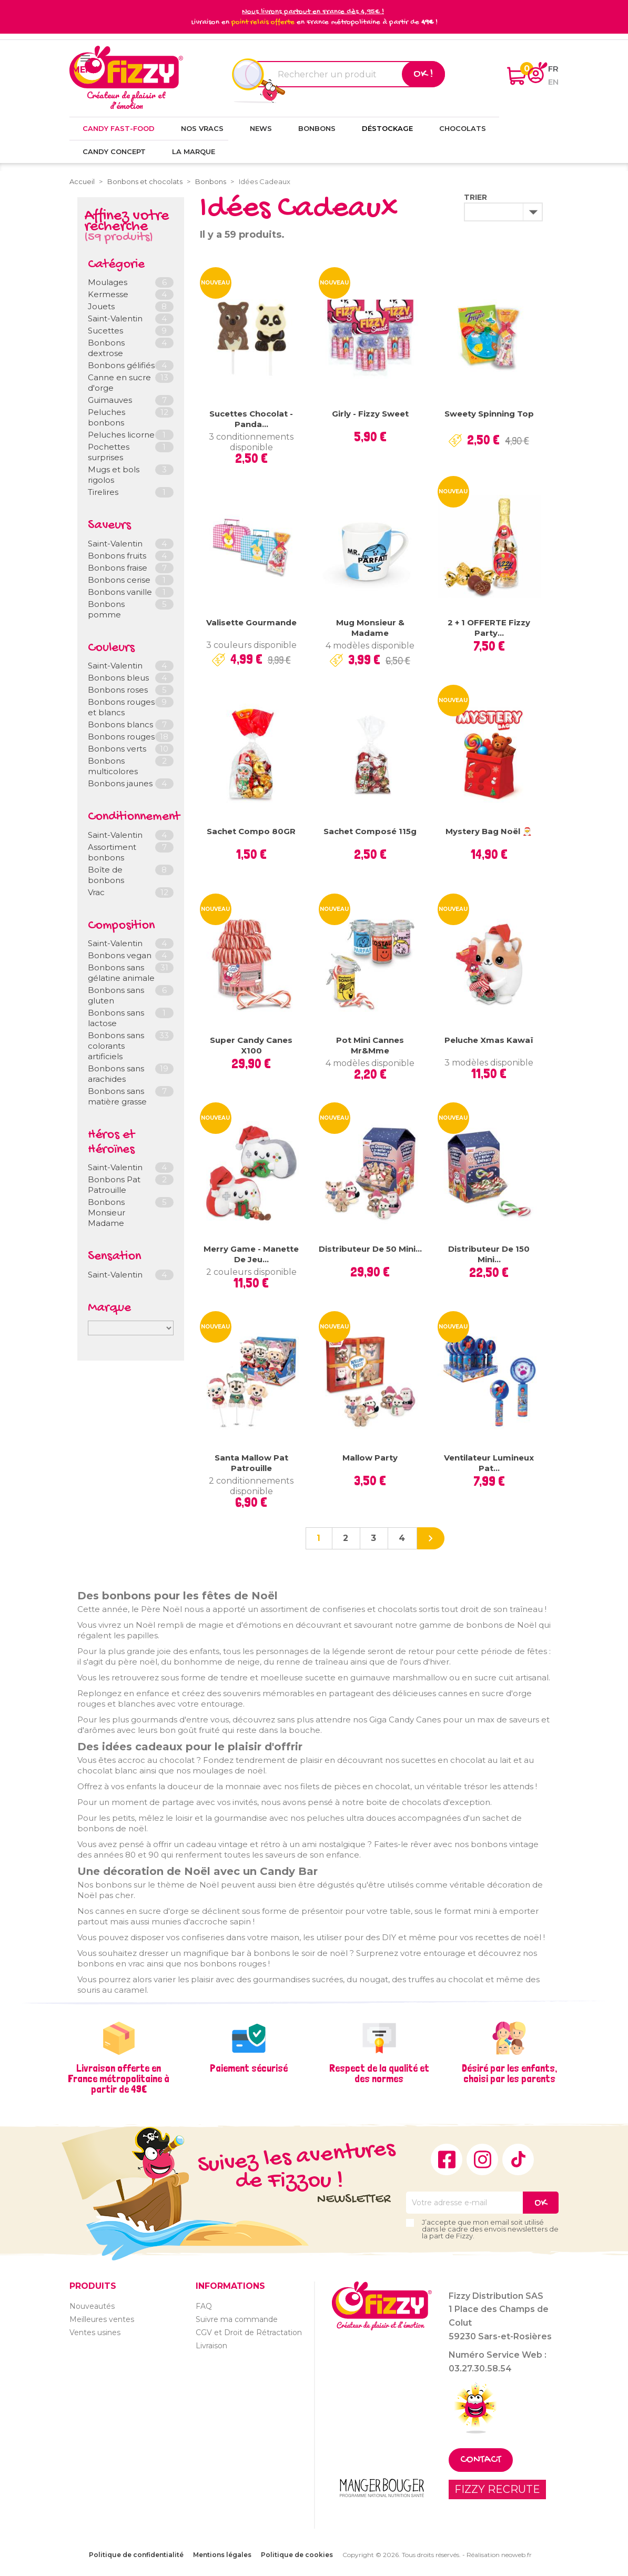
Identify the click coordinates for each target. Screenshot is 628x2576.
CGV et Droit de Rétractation (249, 2332)
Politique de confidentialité (136, 2555)
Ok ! (423, 74)
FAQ (204, 2306)
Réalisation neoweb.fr (499, 2555)
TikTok (518, 2159)
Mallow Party (370, 1458)
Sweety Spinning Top (489, 414)
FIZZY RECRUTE (497, 2489)
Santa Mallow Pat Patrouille (251, 1463)
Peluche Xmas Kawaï (488, 1040)
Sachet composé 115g (370, 831)
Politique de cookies (297, 2555)
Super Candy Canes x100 (251, 1045)
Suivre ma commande (237, 2319)
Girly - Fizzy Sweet (370, 414)
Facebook (446, 2159)
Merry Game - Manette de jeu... (251, 1254)
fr (553, 69)
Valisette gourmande (251, 622)
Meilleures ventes (101, 2319)
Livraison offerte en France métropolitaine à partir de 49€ (118, 2078)
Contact (480, 2460)
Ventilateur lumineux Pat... (489, 1463)
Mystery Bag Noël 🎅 (488, 831)
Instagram (482, 2159)
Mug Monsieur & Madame (370, 627)
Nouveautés (92, 2306)
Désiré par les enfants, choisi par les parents (509, 2073)
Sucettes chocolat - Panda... (251, 419)
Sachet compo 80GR (251, 831)
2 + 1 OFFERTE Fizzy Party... (489, 627)
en (553, 82)
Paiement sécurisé (249, 2068)
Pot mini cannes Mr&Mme (370, 1045)
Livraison (211, 2345)
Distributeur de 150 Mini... (489, 1254)
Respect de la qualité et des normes (379, 2073)
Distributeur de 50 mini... (370, 1249)
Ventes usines (94, 2332)
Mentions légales (222, 2555)
